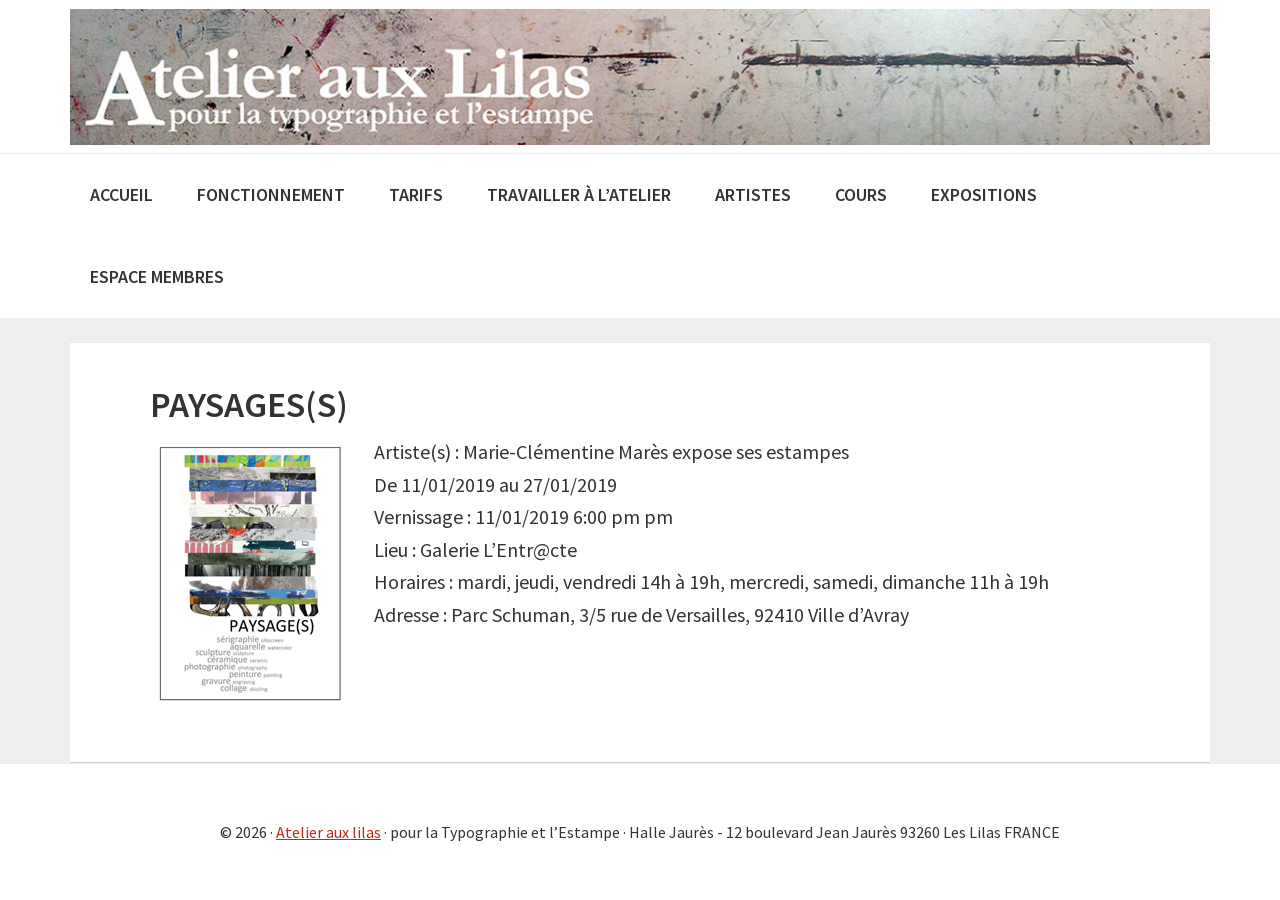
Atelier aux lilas (328, 832)
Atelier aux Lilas (640, 76)
